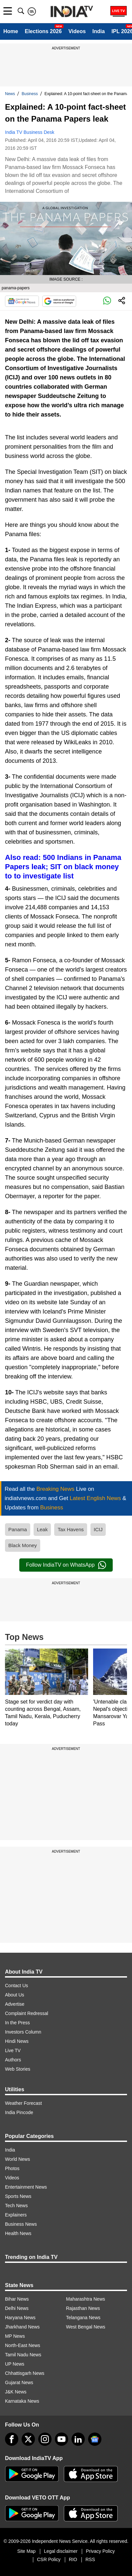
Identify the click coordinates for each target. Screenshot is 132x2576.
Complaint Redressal (26, 2013)
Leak (42, 1529)
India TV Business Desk (29, 132)
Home (10, 31)
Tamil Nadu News (23, 2354)
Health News (18, 2233)
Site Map (26, 2551)
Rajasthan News (83, 2308)
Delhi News (17, 2308)
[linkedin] (78, 2439)
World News (17, 2159)
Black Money (22, 1545)
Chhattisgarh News (24, 2373)
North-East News (22, 2345)
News (10, 93)
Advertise (14, 2004)
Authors (13, 2059)
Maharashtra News (85, 2299)
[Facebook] (11, 2439)
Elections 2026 (43, 31)
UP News (14, 2364)
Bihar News (17, 2299)
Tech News (16, 2205)
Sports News (18, 2196)
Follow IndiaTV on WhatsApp (66, 1565)
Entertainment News (26, 2187)
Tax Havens (70, 1529)
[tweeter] (28, 2439)
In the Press (17, 2022)
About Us (14, 1994)
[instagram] (45, 2439)
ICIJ (98, 1529)
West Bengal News (85, 2326)
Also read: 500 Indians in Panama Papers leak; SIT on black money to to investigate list (63, 866)
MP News (15, 2336)
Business (30, 93)
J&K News (16, 2391)
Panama (17, 1529)
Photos (12, 2168)
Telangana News (83, 2317)
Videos (77, 31)
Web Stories (17, 2069)
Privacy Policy (100, 2551)
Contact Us (16, 1985)
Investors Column (23, 2032)
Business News (21, 2224)
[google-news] (94, 2439)
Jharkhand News (22, 2326)
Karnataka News (22, 2401)
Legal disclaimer (60, 2551)
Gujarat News (19, 2382)
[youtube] (61, 2439)
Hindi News (17, 2041)
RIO (73, 2559)
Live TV (13, 2050)
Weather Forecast (23, 2103)
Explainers (16, 2214)
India (98, 31)
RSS (90, 2559)
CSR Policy (49, 2559)
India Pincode (19, 2112)
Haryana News (20, 2317)
